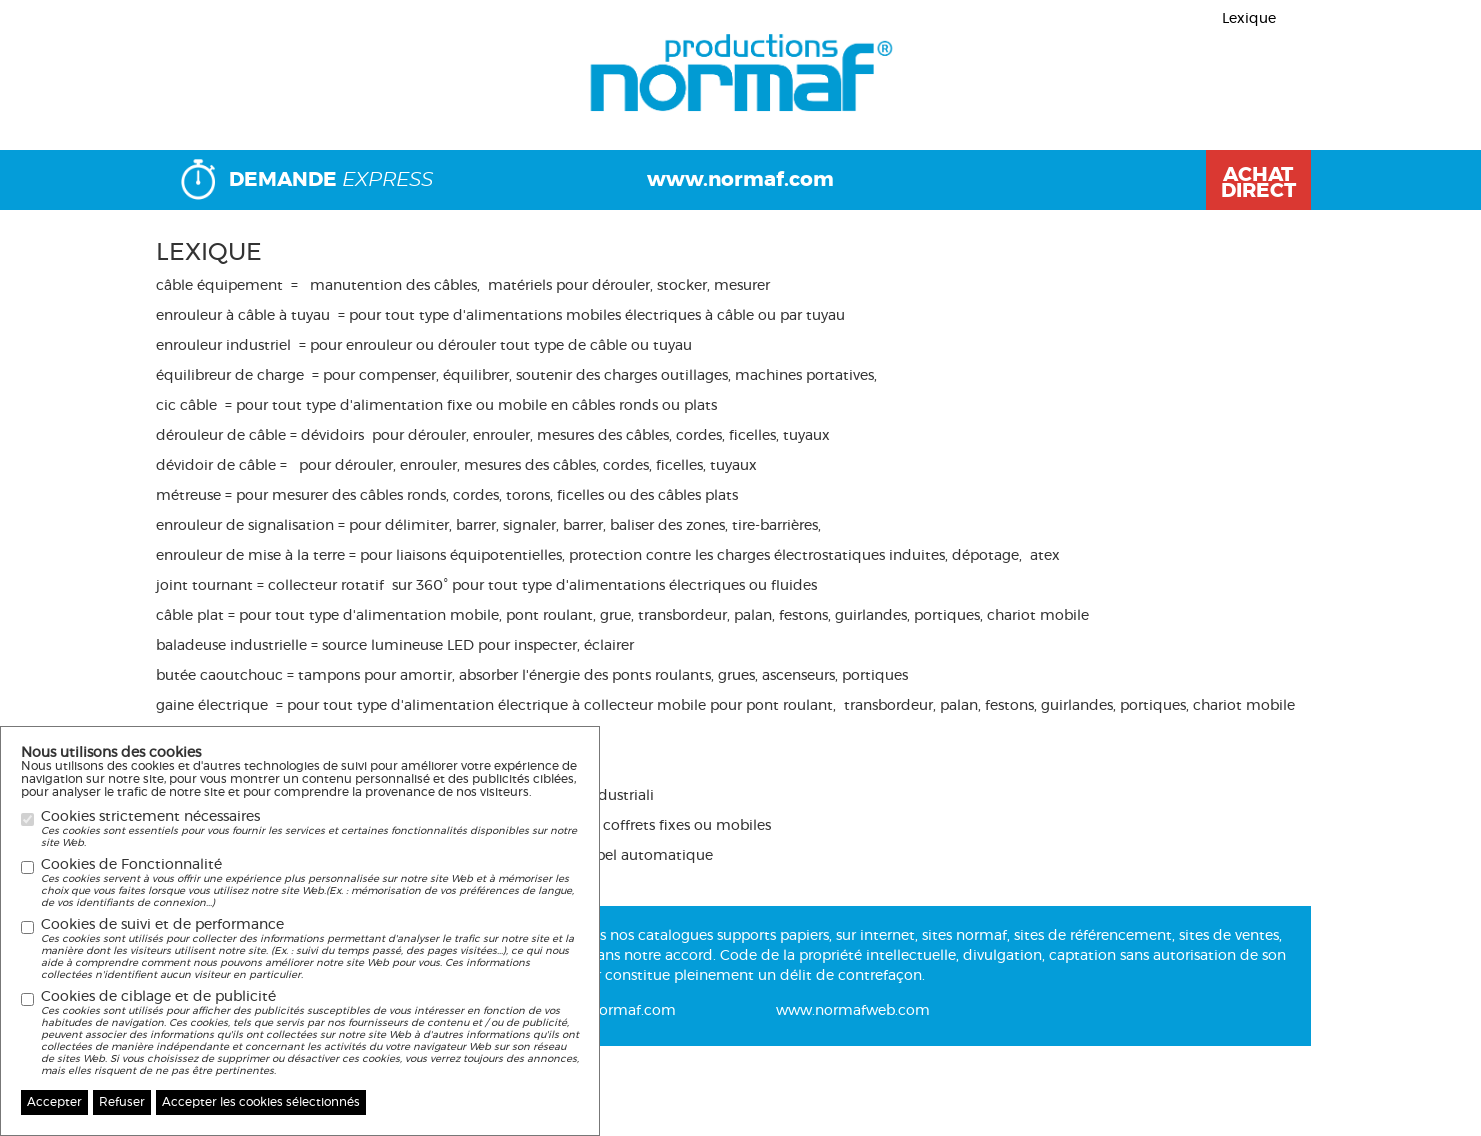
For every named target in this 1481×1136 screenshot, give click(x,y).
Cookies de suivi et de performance (310, 949)
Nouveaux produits (1228, 80)
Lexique (1249, 19)
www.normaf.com (740, 180)
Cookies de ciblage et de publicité (310, 1033)
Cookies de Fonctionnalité (310, 883)
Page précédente (245, 80)
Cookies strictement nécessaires (310, 829)
